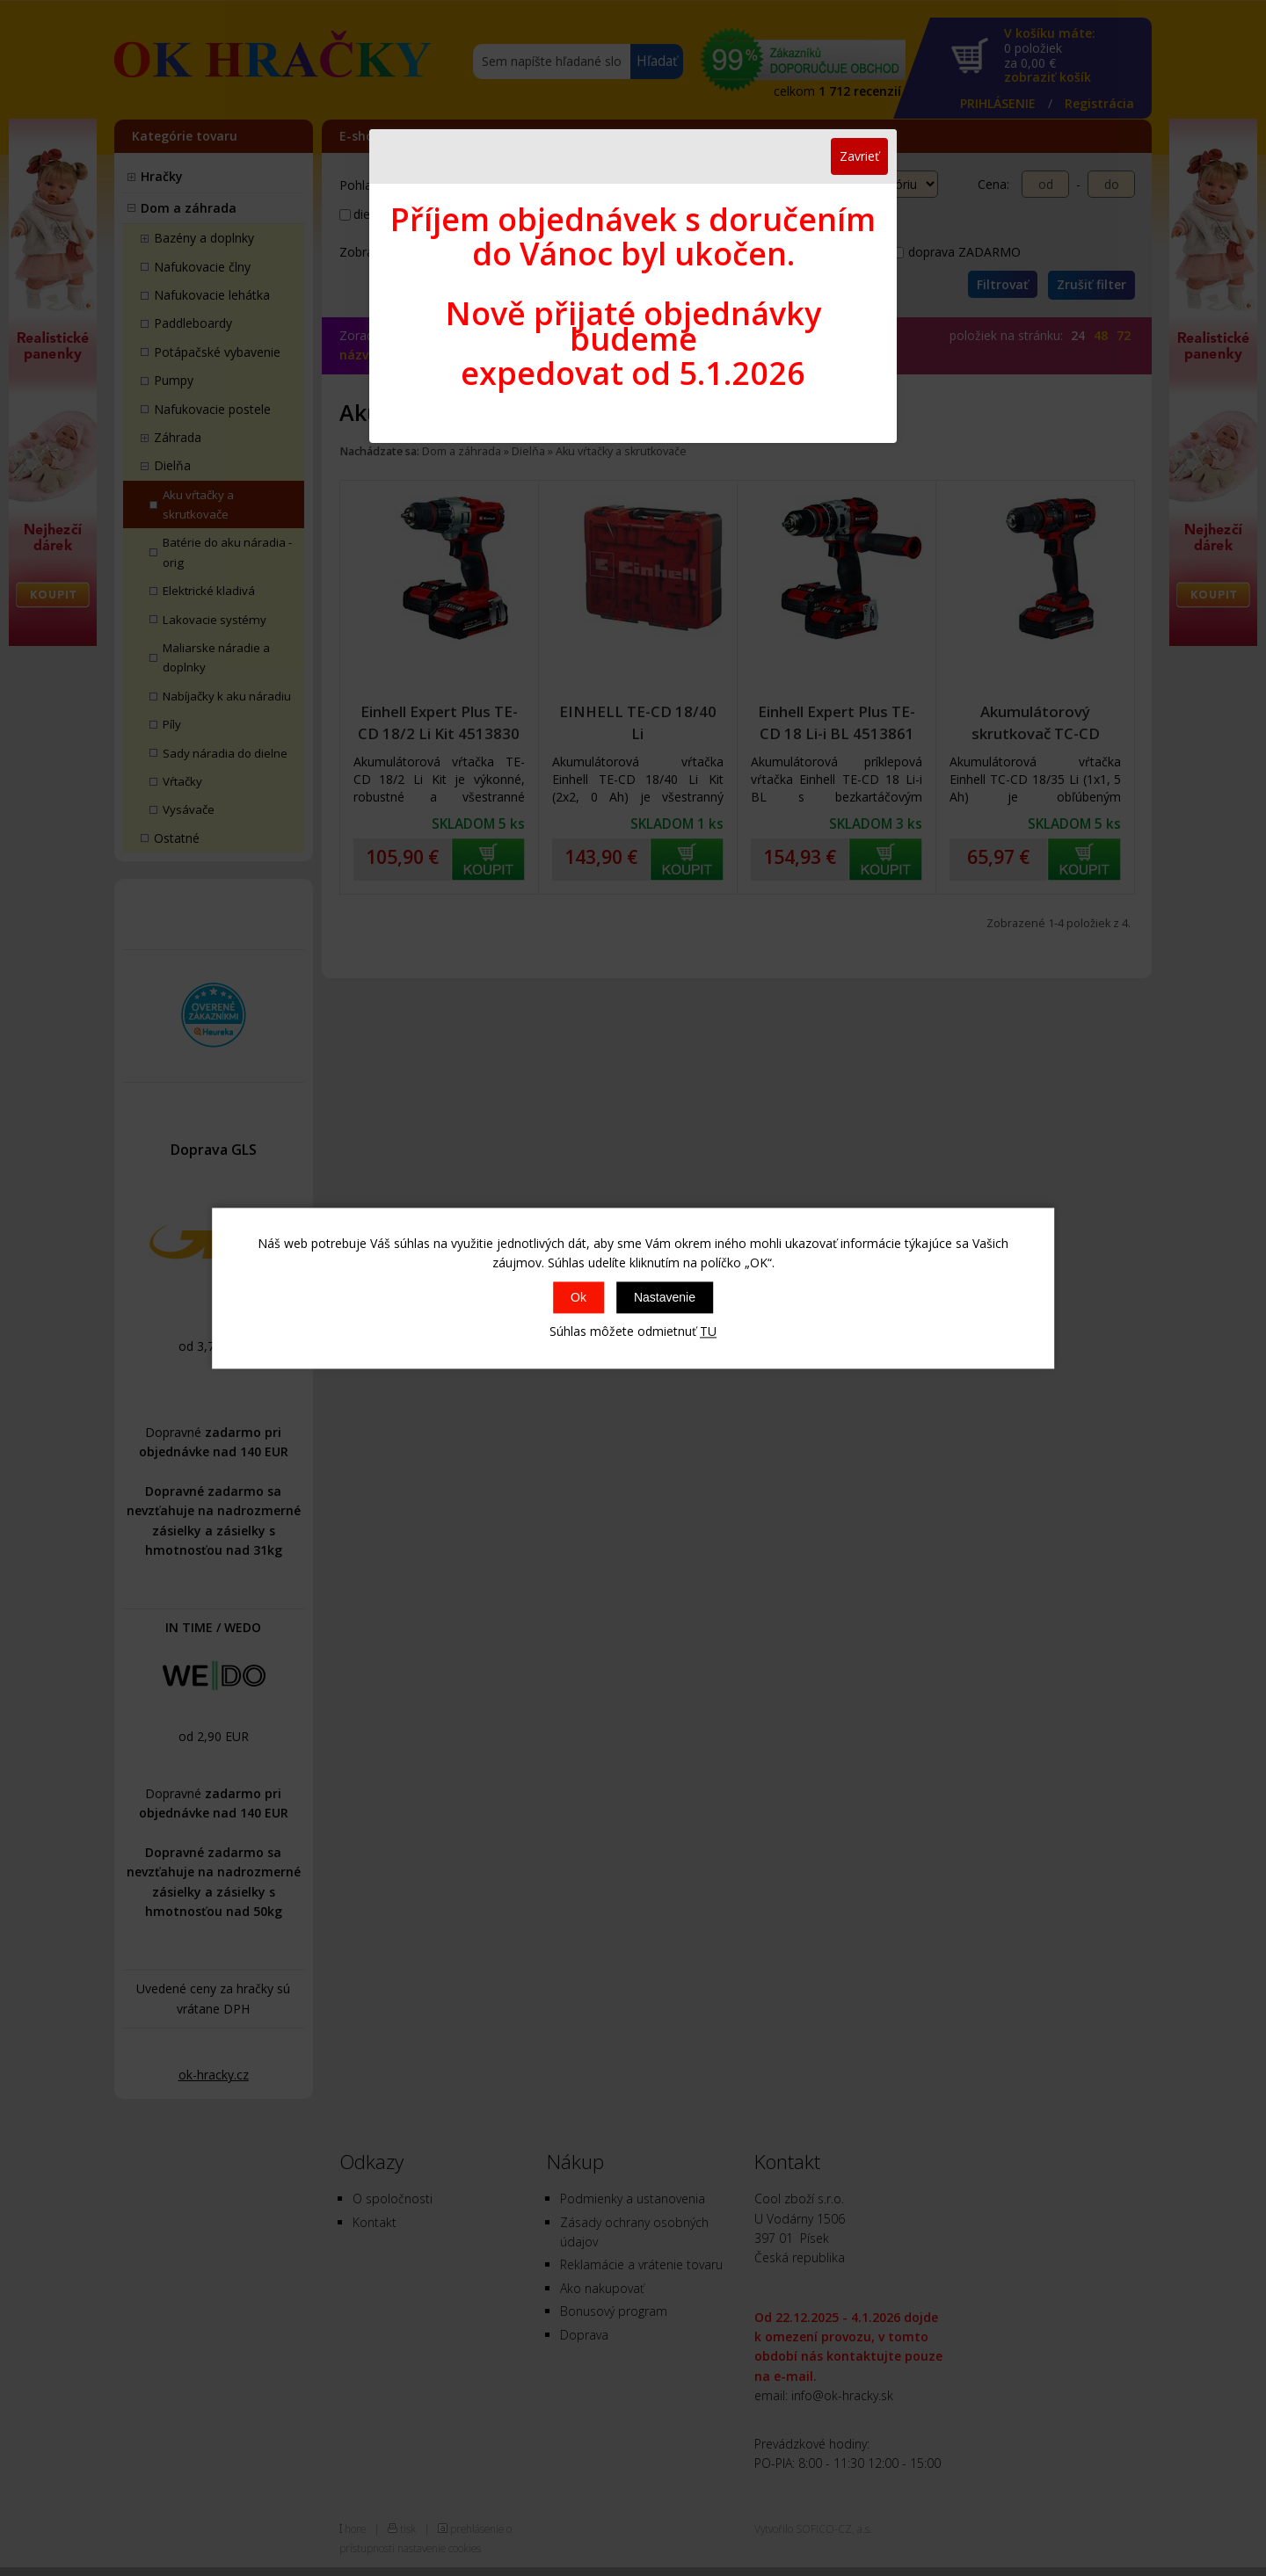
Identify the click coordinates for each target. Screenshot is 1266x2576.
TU (708, 1332)
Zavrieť (859, 156)
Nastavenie (664, 1298)
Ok (578, 1298)
